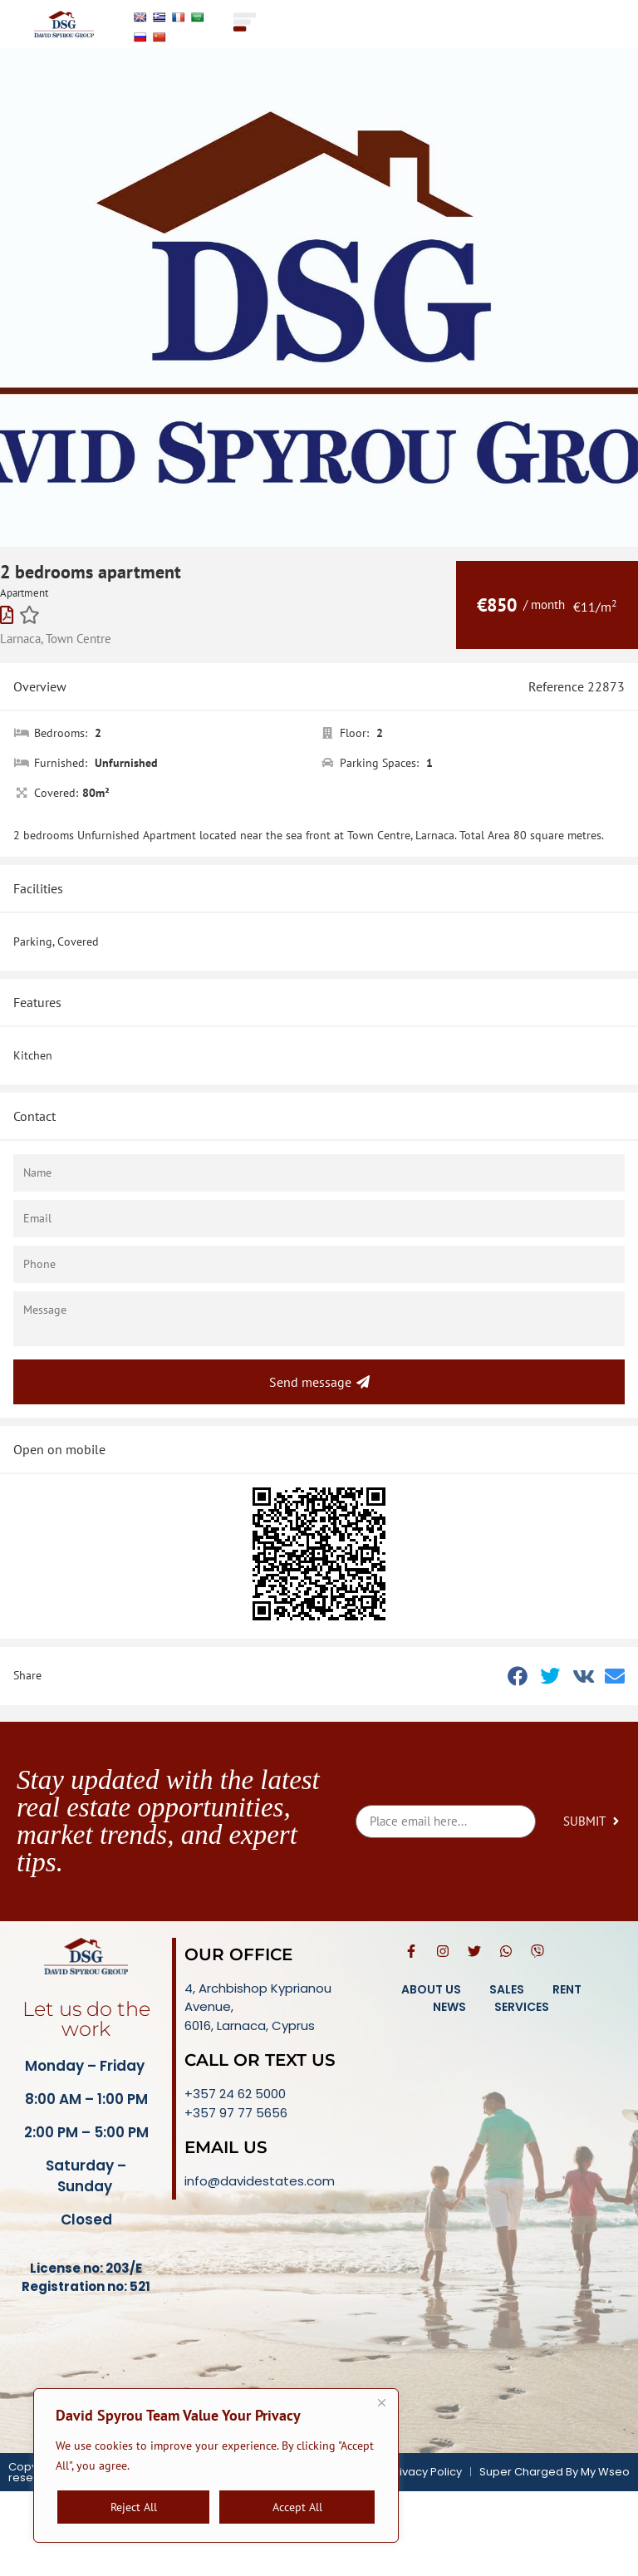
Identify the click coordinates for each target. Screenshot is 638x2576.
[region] (216, 2465)
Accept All (297, 2507)
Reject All (133, 2507)
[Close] (381, 2402)
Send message (319, 1382)
